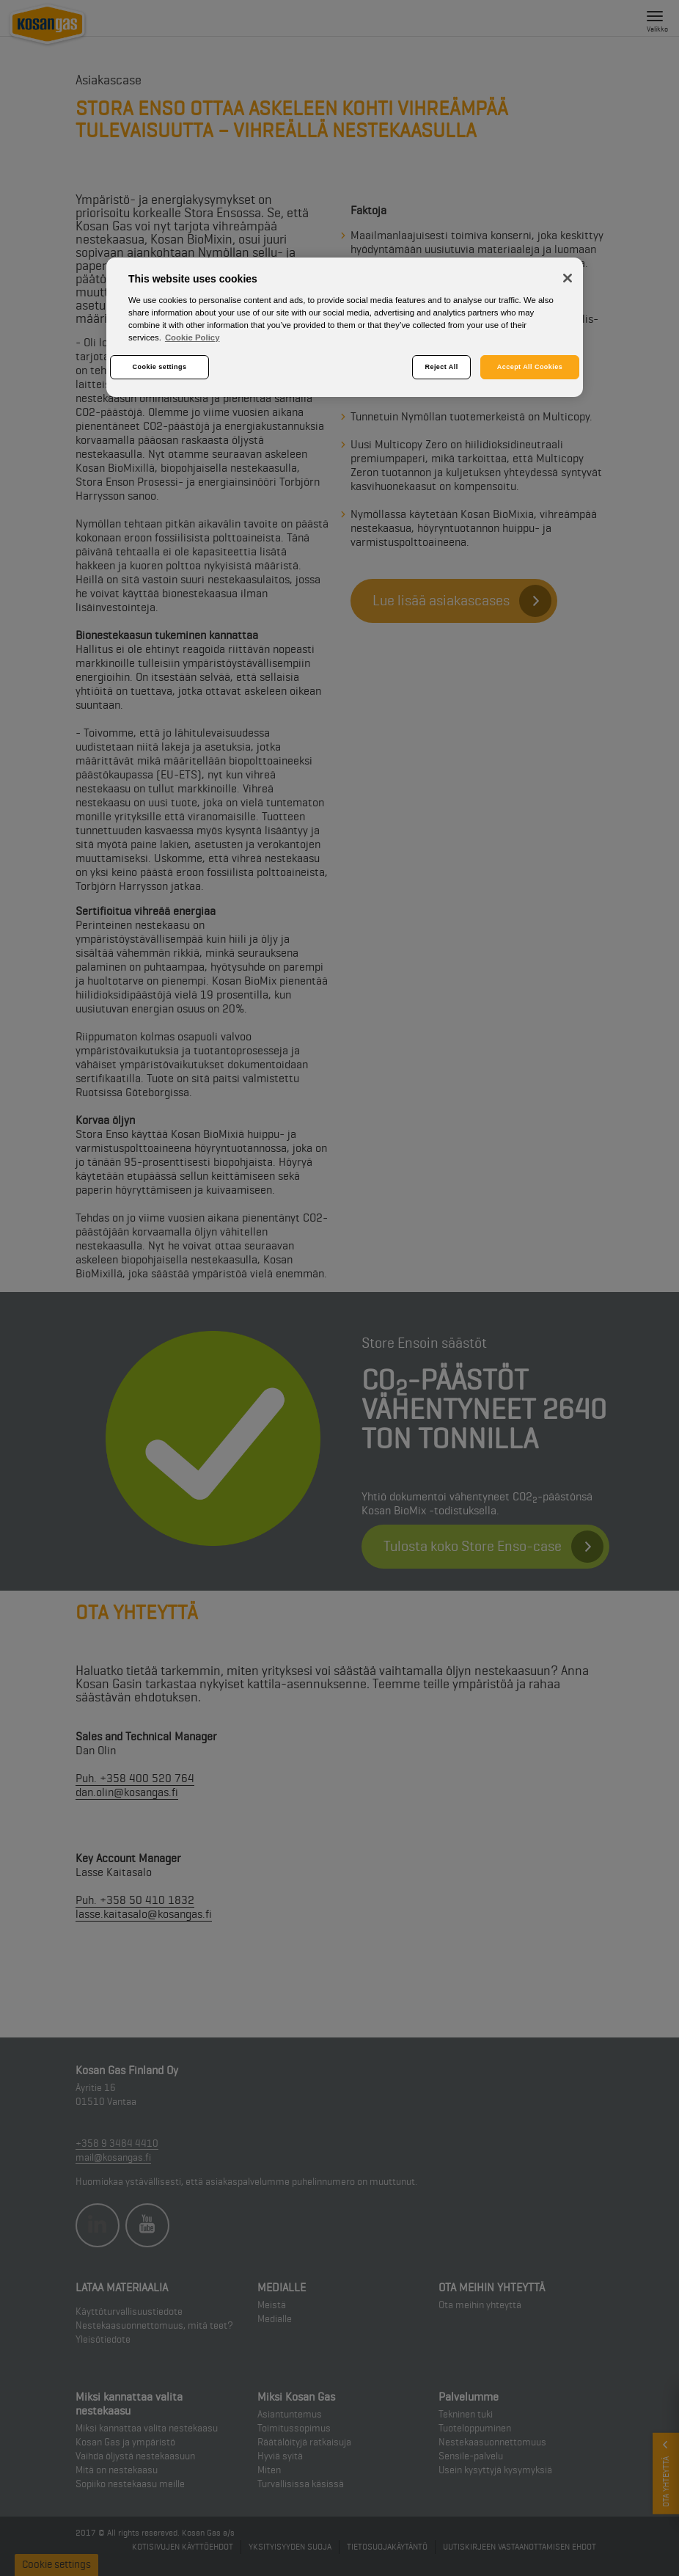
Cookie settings (160, 367)
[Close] (568, 278)
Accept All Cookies (529, 367)
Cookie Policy (192, 337)
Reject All (441, 367)
